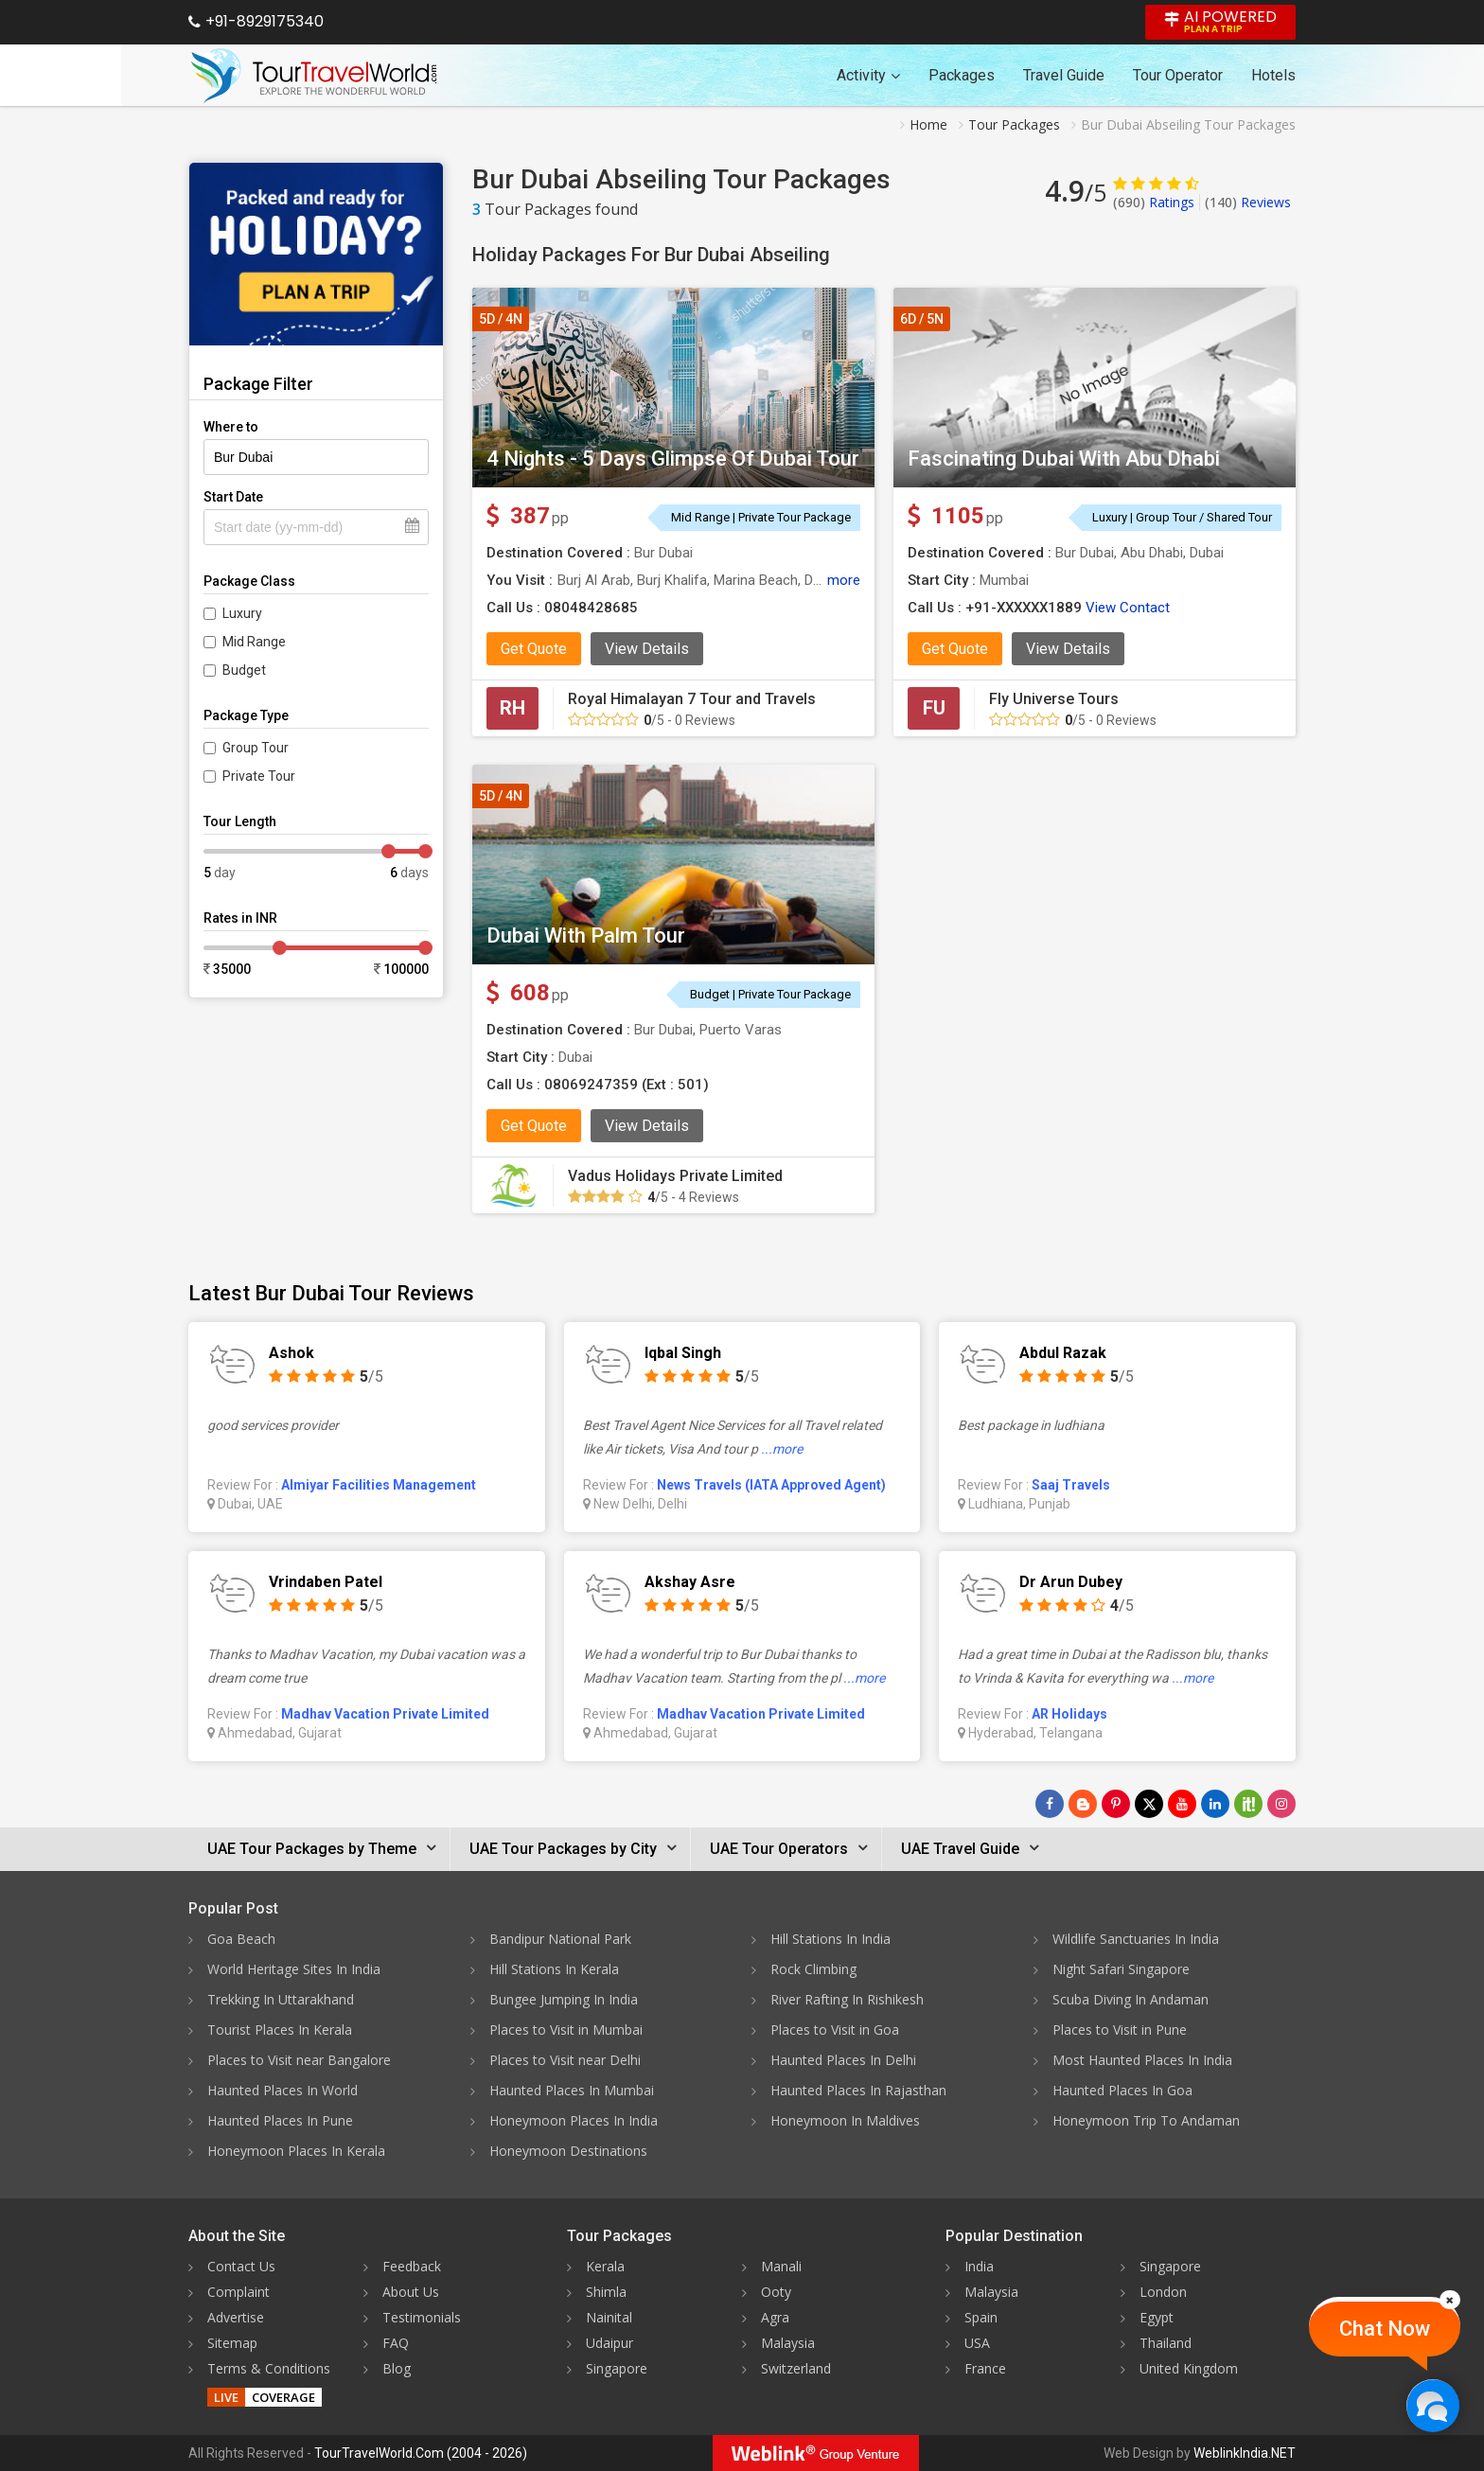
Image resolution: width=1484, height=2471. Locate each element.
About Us (410, 2292)
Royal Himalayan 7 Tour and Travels (692, 699)
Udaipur (609, 2343)
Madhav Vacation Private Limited (385, 1713)
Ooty (776, 2292)
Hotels (1273, 75)
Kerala (605, 2266)
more (843, 580)
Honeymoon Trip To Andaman (1146, 2120)
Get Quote (534, 649)
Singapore (616, 2368)
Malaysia (788, 2343)
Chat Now (1384, 2328)
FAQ (395, 2343)
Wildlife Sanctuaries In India (1135, 1939)
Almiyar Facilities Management (378, 1484)
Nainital (609, 2317)
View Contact (1128, 607)
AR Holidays (1069, 1713)
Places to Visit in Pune (1119, 2030)
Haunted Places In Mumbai (571, 2090)
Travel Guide (1063, 75)
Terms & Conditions (268, 2368)
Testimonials (421, 2317)
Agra (775, 2317)
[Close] (1450, 2299)
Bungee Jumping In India (563, 1999)
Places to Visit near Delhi (565, 2060)
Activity (868, 75)
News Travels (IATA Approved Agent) (771, 1484)
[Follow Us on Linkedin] (1215, 1804)
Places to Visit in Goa (834, 2030)
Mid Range (254, 641)
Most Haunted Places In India (1142, 2060)
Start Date (233, 496)
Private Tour (258, 776)
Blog (396, 2368)
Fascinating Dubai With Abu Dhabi (1064, 458)
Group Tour (255, 747)
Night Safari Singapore (1121, 1969)
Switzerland (796, 2368)
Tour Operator (1178, 75)
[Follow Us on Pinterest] (1116, 1804)
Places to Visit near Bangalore (299, 2060)
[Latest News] (1083, 1804)
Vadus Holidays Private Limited (675, 1176)
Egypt (1157, 2317)
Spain (981, 2317)
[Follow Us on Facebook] (1049, 1804)
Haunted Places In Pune (280, 2120)
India (979, 2266)
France (985, 2368)
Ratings (1153, 202)
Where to (230, 426)
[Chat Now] (1432, 2405)
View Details (647, 649)
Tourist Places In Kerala (279, 2030)
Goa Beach (241, 1939)
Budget (244, 670)
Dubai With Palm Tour (585, 935)
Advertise (235, 2317)
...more (782, 1448)
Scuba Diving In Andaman (1130, 1999)
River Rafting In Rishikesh (847, 1999)
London (1163, 2292)
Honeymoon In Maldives (845, 2120)
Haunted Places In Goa (1122, 2090)
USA (977, 2343)
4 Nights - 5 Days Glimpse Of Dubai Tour (672, 458)
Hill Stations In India (830, 1939)
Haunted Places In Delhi (843, 2060)
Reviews (1248, 202)
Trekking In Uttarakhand (280, 1999)
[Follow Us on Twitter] (1149, 1804)
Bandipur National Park (560, 1939)
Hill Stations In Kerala (554, 1969)
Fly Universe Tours (1054, 699)
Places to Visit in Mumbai (566, 2030)
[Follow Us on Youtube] (1182, 1804)
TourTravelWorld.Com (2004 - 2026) (420, 2453)
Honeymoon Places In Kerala (296, 2151)
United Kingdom (1189, 2368)
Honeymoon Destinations (568, 2151)
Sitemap (232, 2343)
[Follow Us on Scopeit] (1248, 1804)
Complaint (238, 2292)
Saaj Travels (1071, 1484)
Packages (961, 75)
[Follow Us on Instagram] (1281, 1804)
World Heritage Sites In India (293, 1969)
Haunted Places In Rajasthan (858, 2090)
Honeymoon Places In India (573, 2120)
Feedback (411, 2266)
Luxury (242, 613)
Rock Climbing (813, 1969)
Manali (781, 2266)
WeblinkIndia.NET (1244, 2453)
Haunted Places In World (282, 2090)
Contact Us (241, 2266)
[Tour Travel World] (313, 75)
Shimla (606, 2292)
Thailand (1166, 2343)
